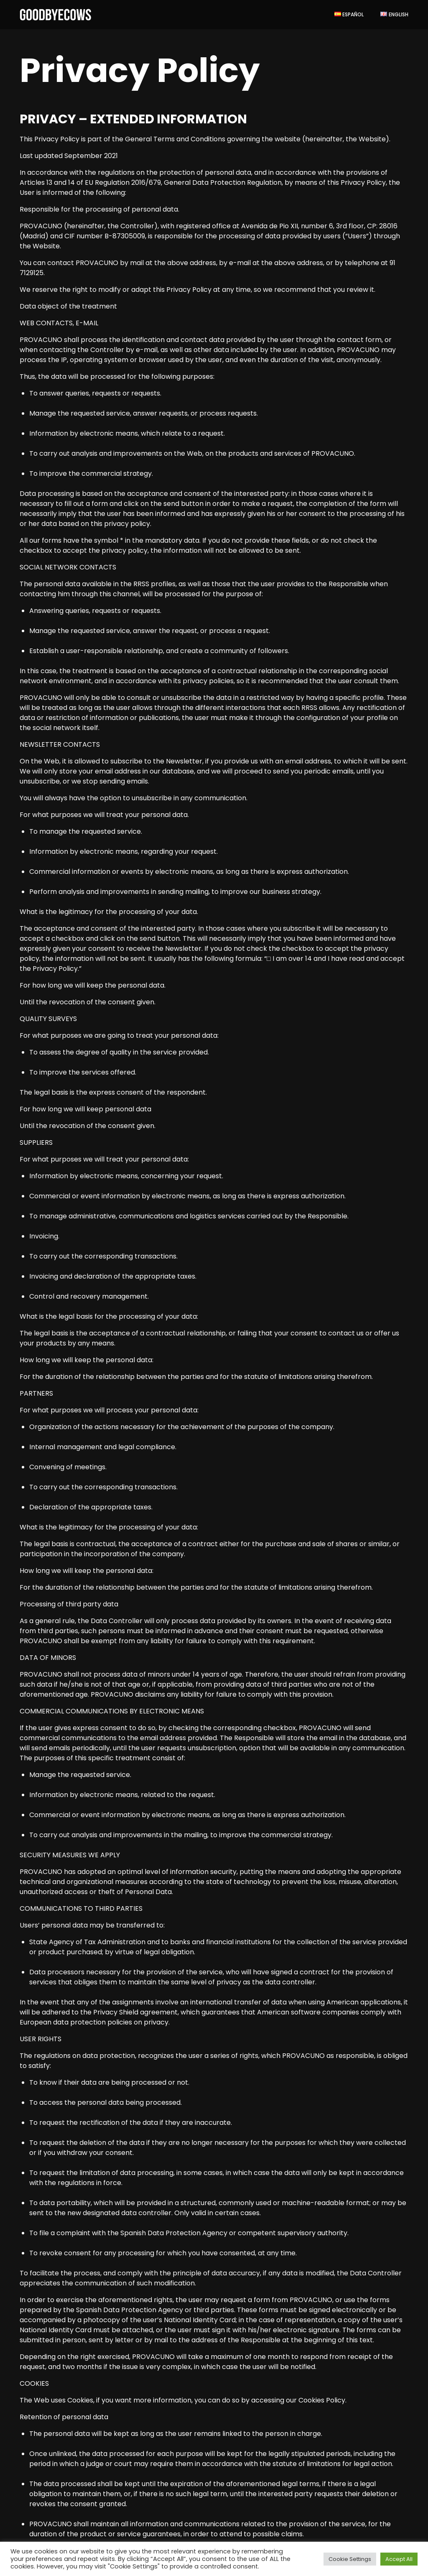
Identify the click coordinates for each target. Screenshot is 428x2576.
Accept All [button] (399, 2559)
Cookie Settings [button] (350, 2559)
